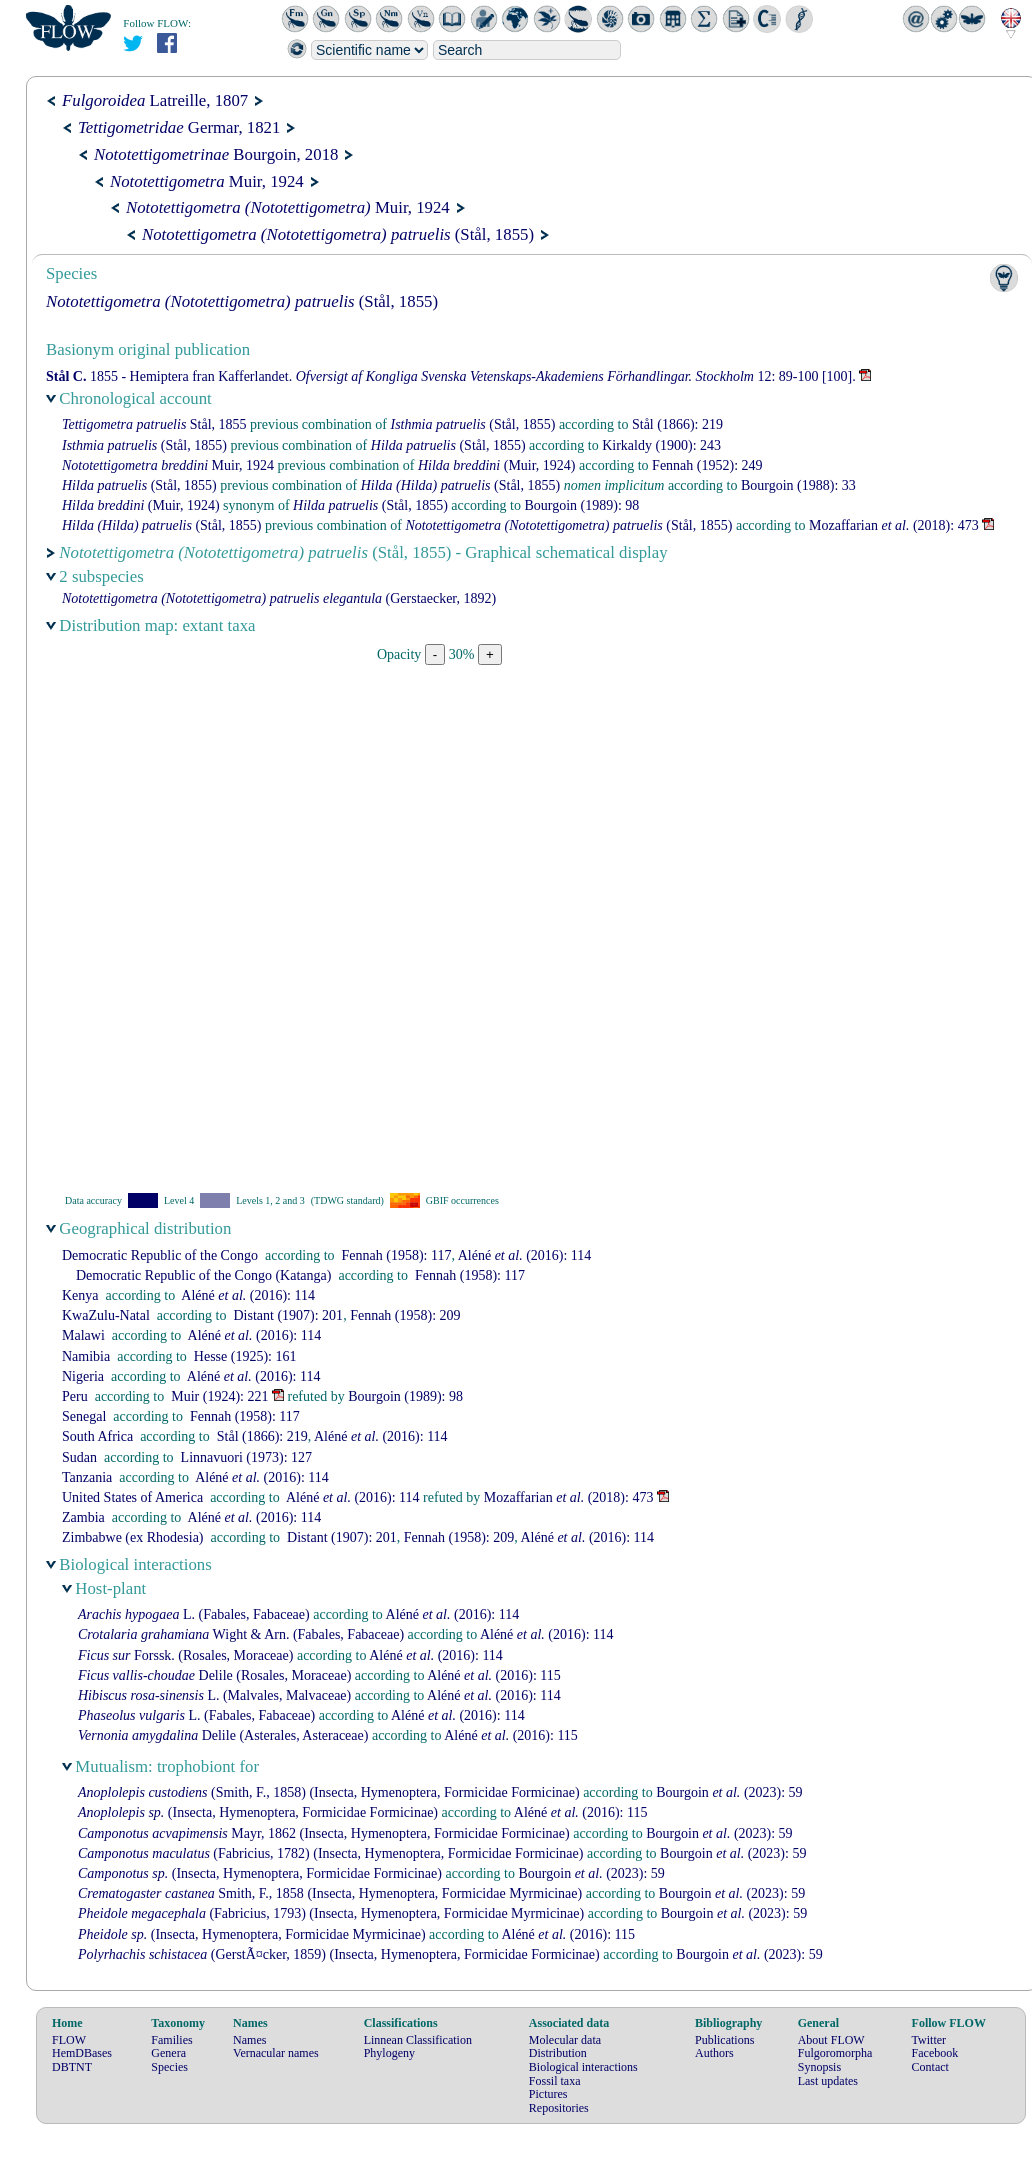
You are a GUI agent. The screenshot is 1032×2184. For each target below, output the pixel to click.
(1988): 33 (798, 485)
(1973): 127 (246, 1457)
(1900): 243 (661, 445)
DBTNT (72, 2067)
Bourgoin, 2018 (216, 154)
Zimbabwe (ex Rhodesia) (133, 1537)
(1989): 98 (581, 505)
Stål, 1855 (154, 424)
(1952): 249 (707, 465)
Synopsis (819, 2067)
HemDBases (82, 2053)
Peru (75, 1396)
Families (171, 2040)
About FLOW (831, 2040)
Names (249, 2040)
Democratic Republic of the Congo (160, 1255)
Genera (168, 2053)
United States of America (132, 1497)
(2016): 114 (525, 1255)
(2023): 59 (729, 1792)
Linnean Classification (418, 2040)
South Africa (97, 1436)
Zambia (83, 1517)
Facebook (935, 2053)
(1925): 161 (245, 1356)
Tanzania (87, 1477)
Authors (714, 2053)
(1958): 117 (397, 1255)
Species (169, 2067)
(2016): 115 (494, 1675)
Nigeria (83, 1376)
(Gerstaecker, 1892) (279, 598)
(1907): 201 (288, 1315)
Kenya (80, 1295)
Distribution (558, 2053)
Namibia (86, 1356)
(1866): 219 (677, 424)
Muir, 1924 (207, 181)
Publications (724, 2040)
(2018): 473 (894, 525)
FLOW (69, 2040)
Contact (930, 2067)
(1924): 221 (219, 1396)
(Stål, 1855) (338, 234)
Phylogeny (389, 2053)
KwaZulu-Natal (106, 1315)
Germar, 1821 (179, 127)
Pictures (548, 2094)
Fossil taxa (555, 2081)
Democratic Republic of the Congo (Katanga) (203, 1275)
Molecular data (565, 2040)
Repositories (559, 2108)
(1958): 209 (405, 1315)
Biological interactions (583, 2067)
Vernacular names (276, 2053)
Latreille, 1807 (155, 100)
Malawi (83, 1335)
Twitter (929, 2040)
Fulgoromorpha (835, 2053)
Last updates (828, 2081)
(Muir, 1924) (497, 465)
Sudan (79, 1457)
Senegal (84, 1416)
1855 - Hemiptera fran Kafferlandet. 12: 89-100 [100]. (451, 376)
